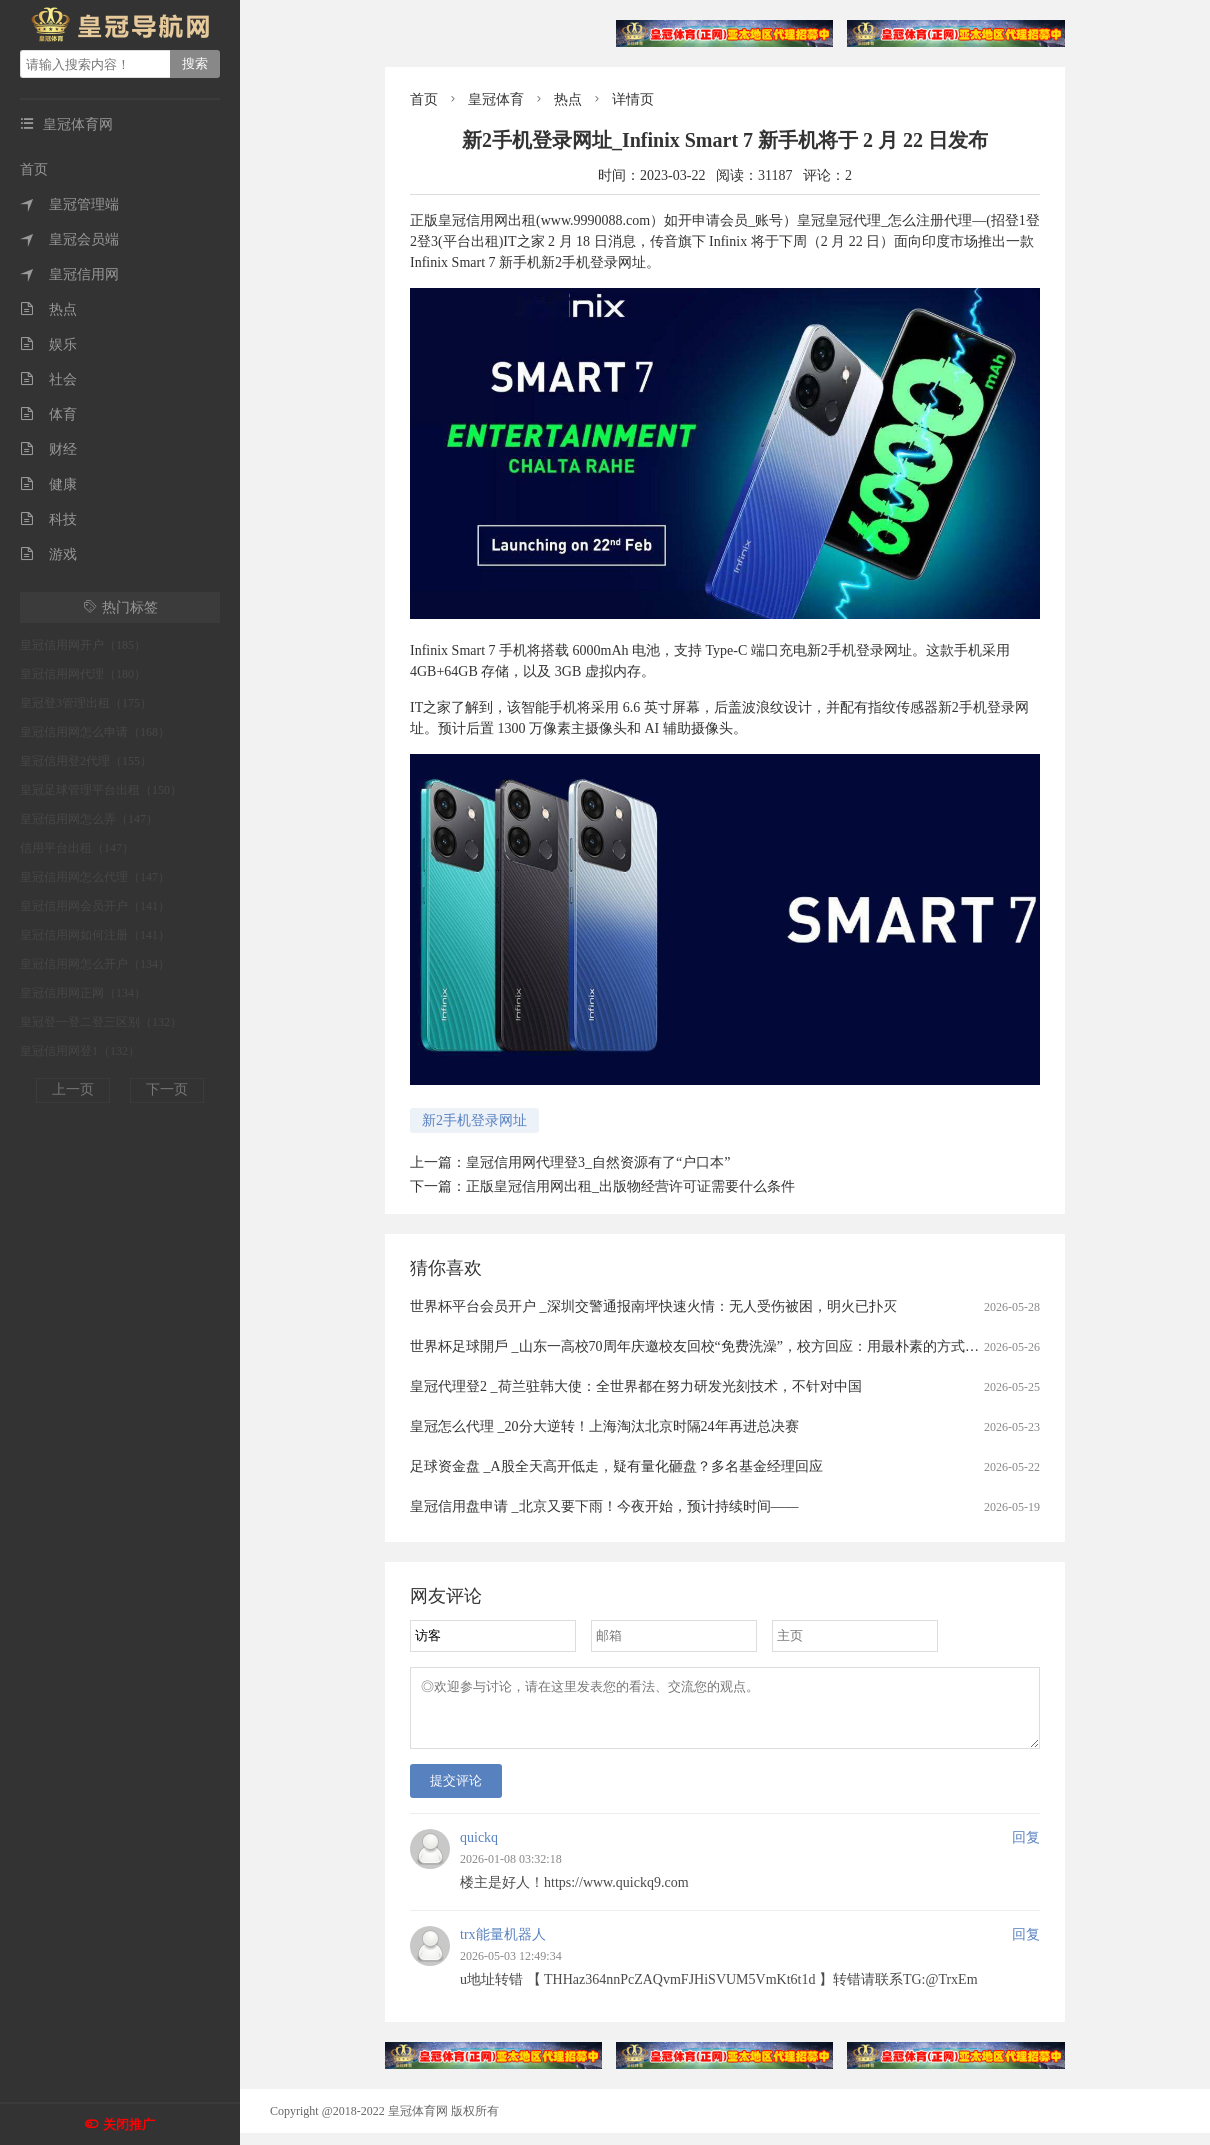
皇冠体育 (496, 99)
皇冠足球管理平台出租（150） (101, 790)
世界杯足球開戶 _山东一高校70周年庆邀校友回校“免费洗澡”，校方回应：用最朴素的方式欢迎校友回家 (729, 1346)
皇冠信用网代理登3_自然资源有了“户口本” (598, 1162)
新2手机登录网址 (474, 1120)
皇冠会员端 (69, 239)
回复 (1026, 1849)
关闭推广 (129, 2124)
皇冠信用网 (69, 274)
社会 (48, 379)
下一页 (167, 1089)
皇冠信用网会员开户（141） (95, 906)
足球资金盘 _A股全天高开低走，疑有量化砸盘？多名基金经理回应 (616, 1466)
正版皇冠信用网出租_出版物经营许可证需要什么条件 (630, 1186)
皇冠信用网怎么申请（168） (95, 732)
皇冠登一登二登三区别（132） (101, 1022)
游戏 (48, 554)
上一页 (73, 1089)
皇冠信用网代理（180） (83, 674)
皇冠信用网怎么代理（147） (95, 877)
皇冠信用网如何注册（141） (95, 935)
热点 (48, 309)
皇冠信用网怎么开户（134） (95, 964)
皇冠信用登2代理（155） (86, 761)
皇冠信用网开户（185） (83, 645)
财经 (48, 449)
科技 (48, 519)
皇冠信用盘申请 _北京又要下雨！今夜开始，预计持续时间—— (604, 1506)
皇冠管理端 (69, 204)
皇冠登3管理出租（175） (86, 703)
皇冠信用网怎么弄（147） (89, 819)
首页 (34, 169)
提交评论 (456, 1792)
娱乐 (48, 344)
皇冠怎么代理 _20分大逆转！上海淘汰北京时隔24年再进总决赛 (604, 1426)
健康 (48, 484)
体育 (48, 414)
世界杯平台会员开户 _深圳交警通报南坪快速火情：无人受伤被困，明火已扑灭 (653, 1306)
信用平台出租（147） (77, 848)
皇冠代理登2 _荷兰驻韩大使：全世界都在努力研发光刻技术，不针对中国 (636, 1386)
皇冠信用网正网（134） (83, 993)
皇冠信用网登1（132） (80, 1051)
